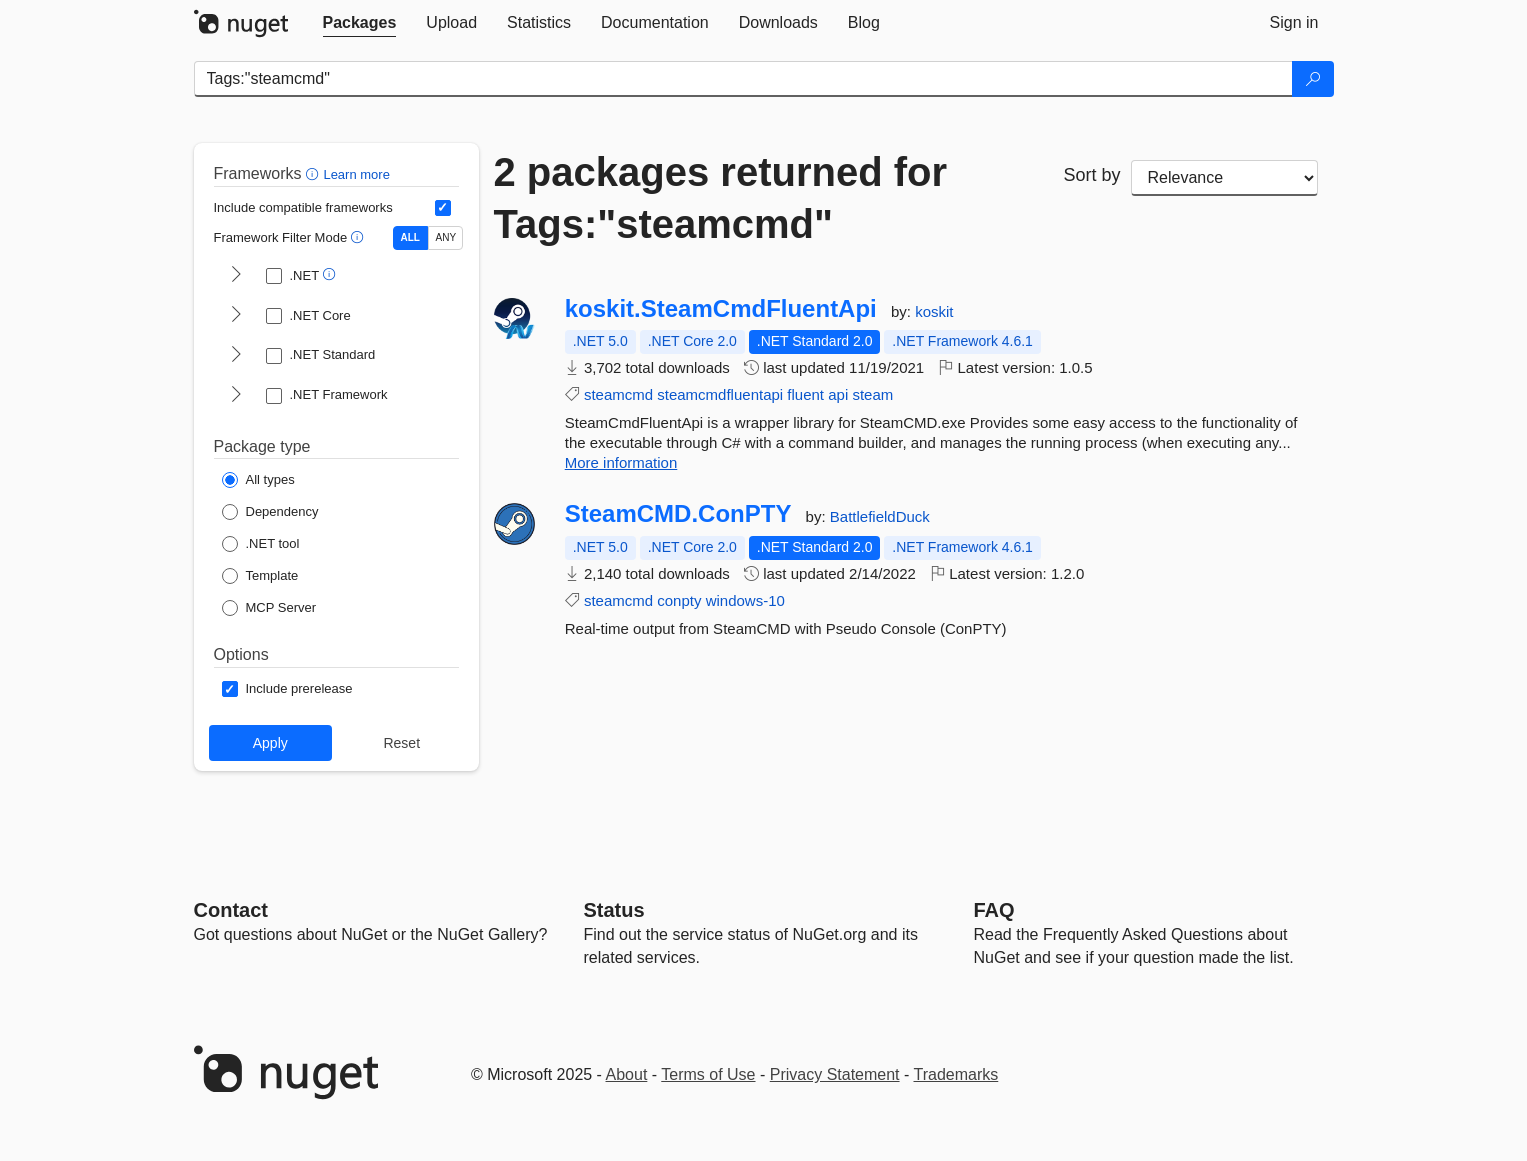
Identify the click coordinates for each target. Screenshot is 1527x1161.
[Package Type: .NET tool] (261, 544)
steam (872, 394)
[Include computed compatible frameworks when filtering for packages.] (443, 208)
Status (614, 910)
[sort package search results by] (1225, 178)
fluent (805, 394)
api (838, 394)
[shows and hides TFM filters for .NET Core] (236, 316)
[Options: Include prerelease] (287, 689)
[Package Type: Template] (260, 576)
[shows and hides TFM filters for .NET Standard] (236, 356)
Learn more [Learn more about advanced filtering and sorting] (356, 174)
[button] (314, 173)
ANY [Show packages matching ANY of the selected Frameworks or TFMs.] (446, 237)
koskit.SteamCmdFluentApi (721, 309)
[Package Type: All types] (258, 480)
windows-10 (745, 600)
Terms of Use (708, 1074)
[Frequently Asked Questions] (994, 910)
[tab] (360, 23)
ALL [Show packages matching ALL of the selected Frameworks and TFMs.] (410, 237)
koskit (934, 311)
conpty (679, 600)
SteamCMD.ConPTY (678, 514)
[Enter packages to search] (743, 79)
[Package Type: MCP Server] (269, 608)
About (627, 1074)
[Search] (1313, 79)
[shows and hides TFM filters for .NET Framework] (236, 396)
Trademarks (956, 1074)
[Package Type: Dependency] (270, 512)
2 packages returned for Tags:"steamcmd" (721, 198)
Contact (231, 910)
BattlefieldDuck (880, 516)
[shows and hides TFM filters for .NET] (236, 276)
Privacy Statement (835, 1074)
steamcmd (618, 394)
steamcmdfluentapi (720, 394)
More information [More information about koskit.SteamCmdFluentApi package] (621, 462)
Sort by (1091, 175)
